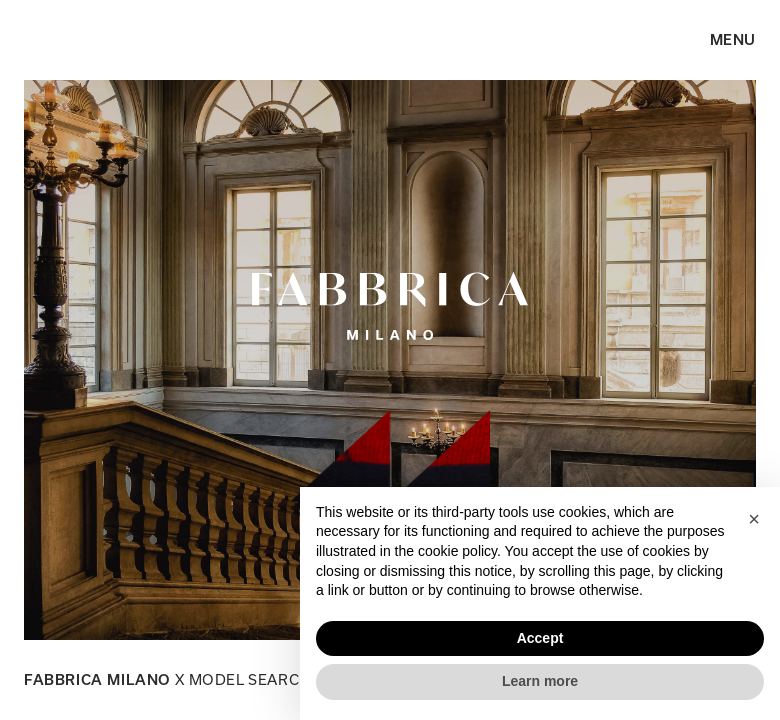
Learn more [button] (540, 681)
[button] (754, 519)
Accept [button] (540, 638)
